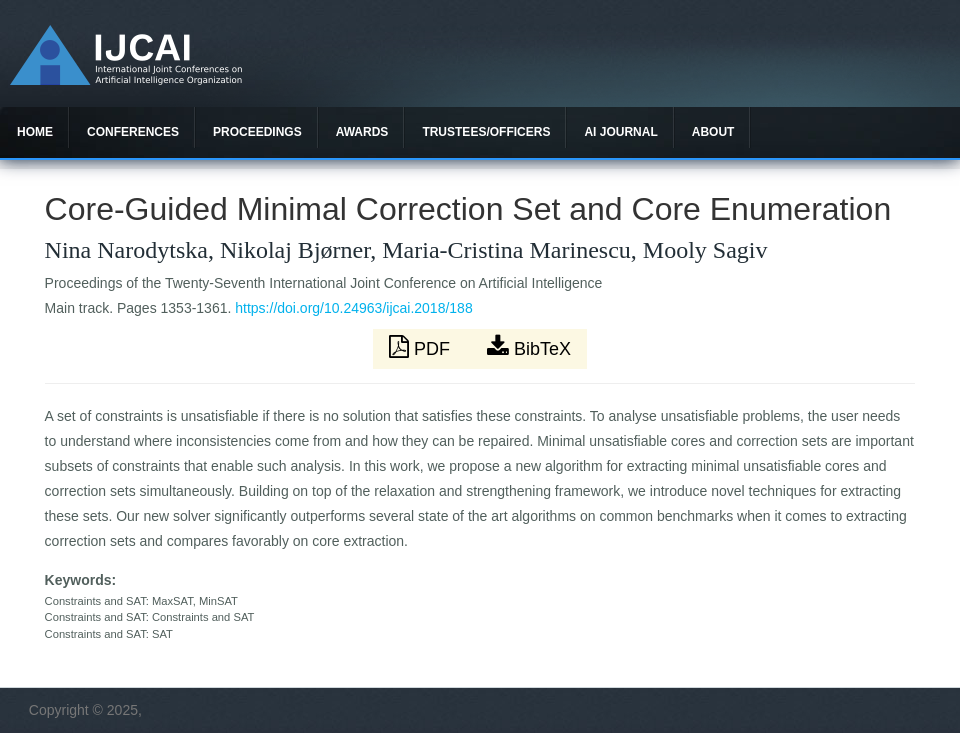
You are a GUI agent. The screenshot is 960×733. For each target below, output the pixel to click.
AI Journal (620, 132)
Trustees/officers (486, 132)
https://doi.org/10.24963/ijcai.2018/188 (353, 308)
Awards (362, 132)
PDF (422, 347)
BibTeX (529, 347)
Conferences (133, 132)
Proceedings (257, 132)
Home (35, 132)
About (713, 132)
